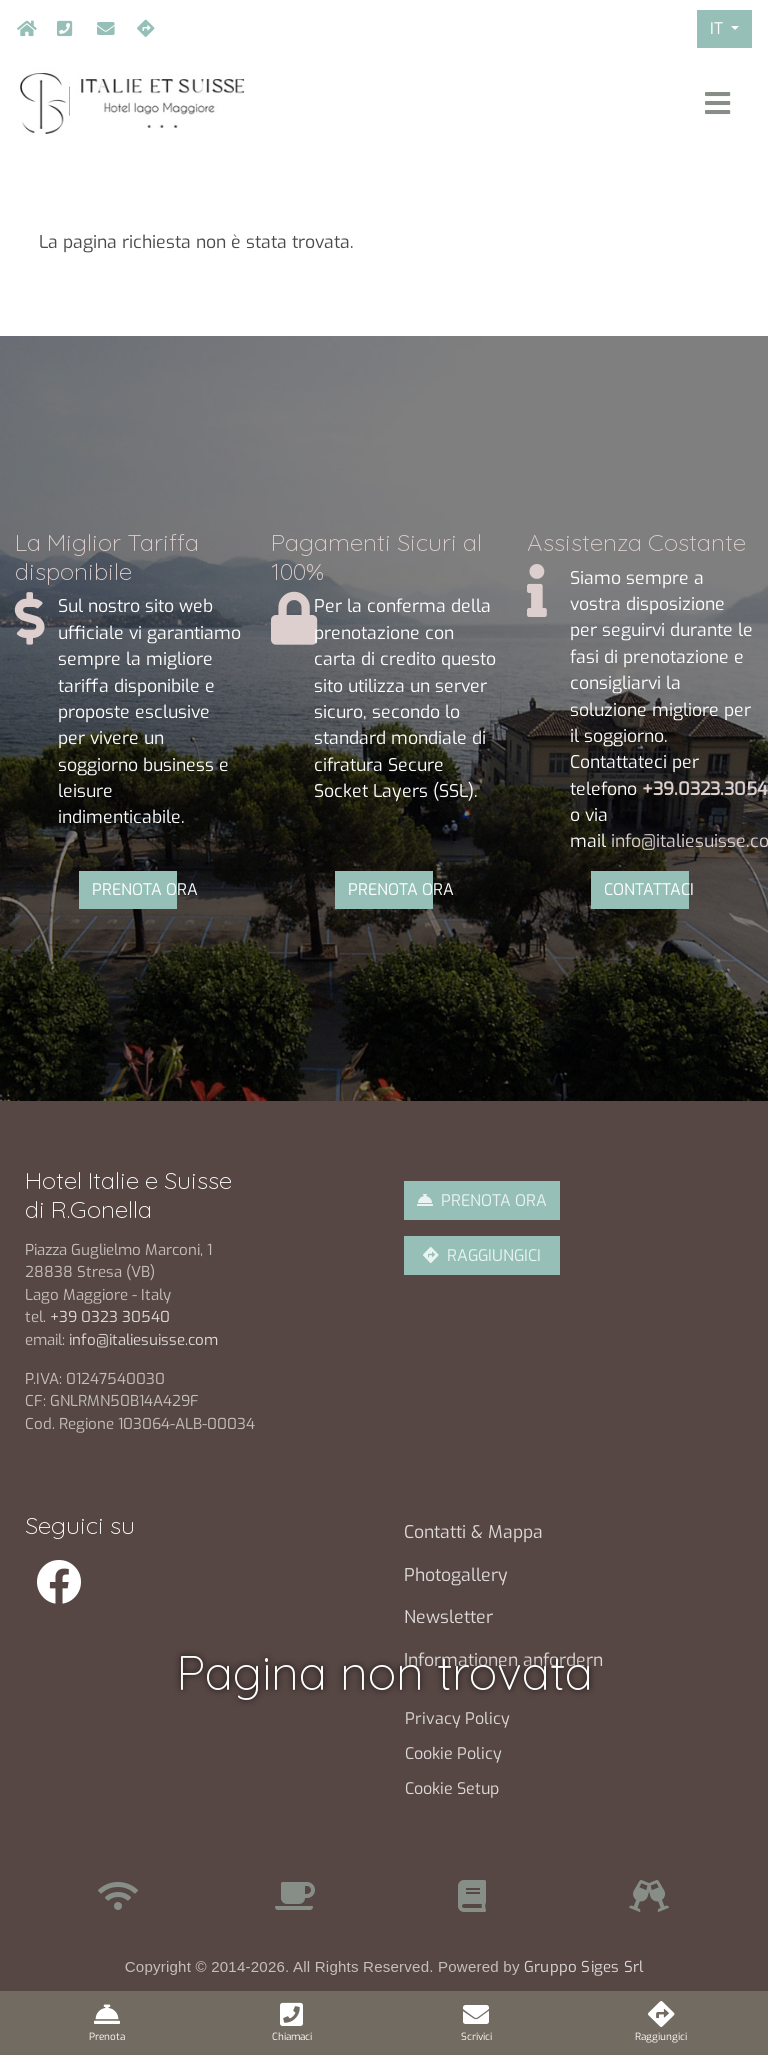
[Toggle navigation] (717, 103)
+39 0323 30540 (112, 1317)
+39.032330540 (61, 29)
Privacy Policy (457, 1718)
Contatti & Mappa (473, 1532)
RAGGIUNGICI (494, 1255)
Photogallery (456, 1575)
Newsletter (448, 1617)
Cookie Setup (452, 1788)
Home (21, 29)
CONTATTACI (646, 889)
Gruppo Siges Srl (583, 1967)
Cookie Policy (453, 1753)
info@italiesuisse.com (101, 29)
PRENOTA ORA (134, 889)
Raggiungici (141, 29)
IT (718, 28)
